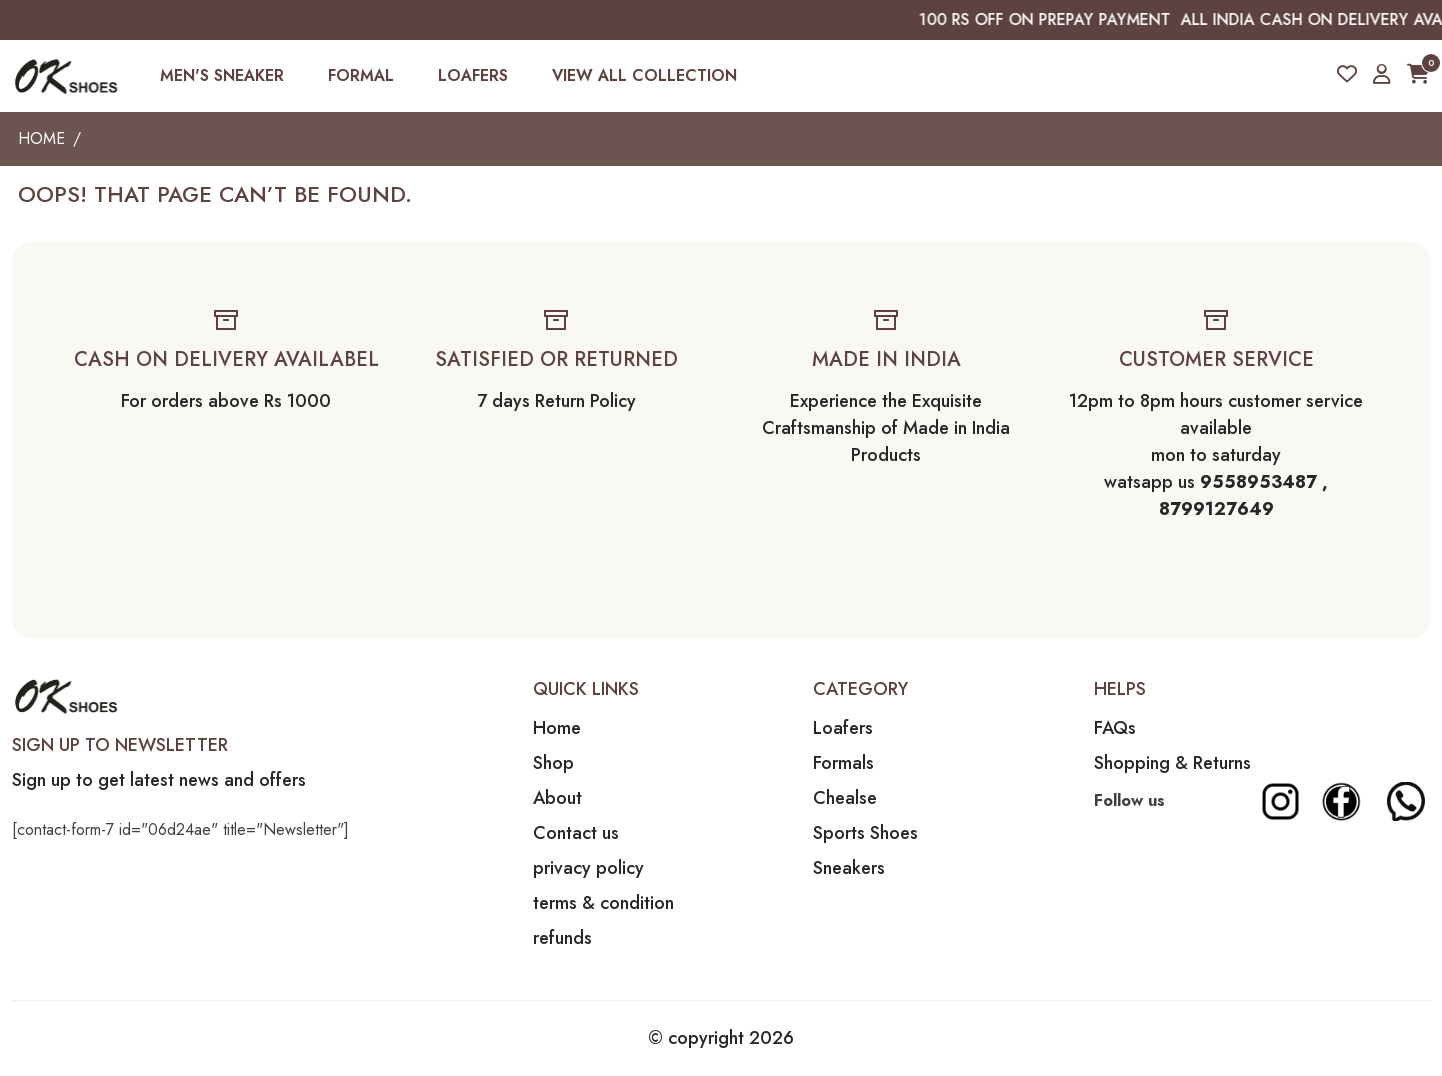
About (557, 798)
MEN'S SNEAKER (222, 75)
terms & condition (603, 903)
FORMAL (361, 75)
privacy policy (588, 868)
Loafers (843, 728)
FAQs (1115, 728)
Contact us (576, 833)
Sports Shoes (865, 833)
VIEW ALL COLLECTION (644, 75)
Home (41, 138)
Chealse (845, 798)
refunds (562, 938)
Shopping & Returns (1172, 763)
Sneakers (849, 868)
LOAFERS (473, 75)
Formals (843, 763)
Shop (553, 763)
